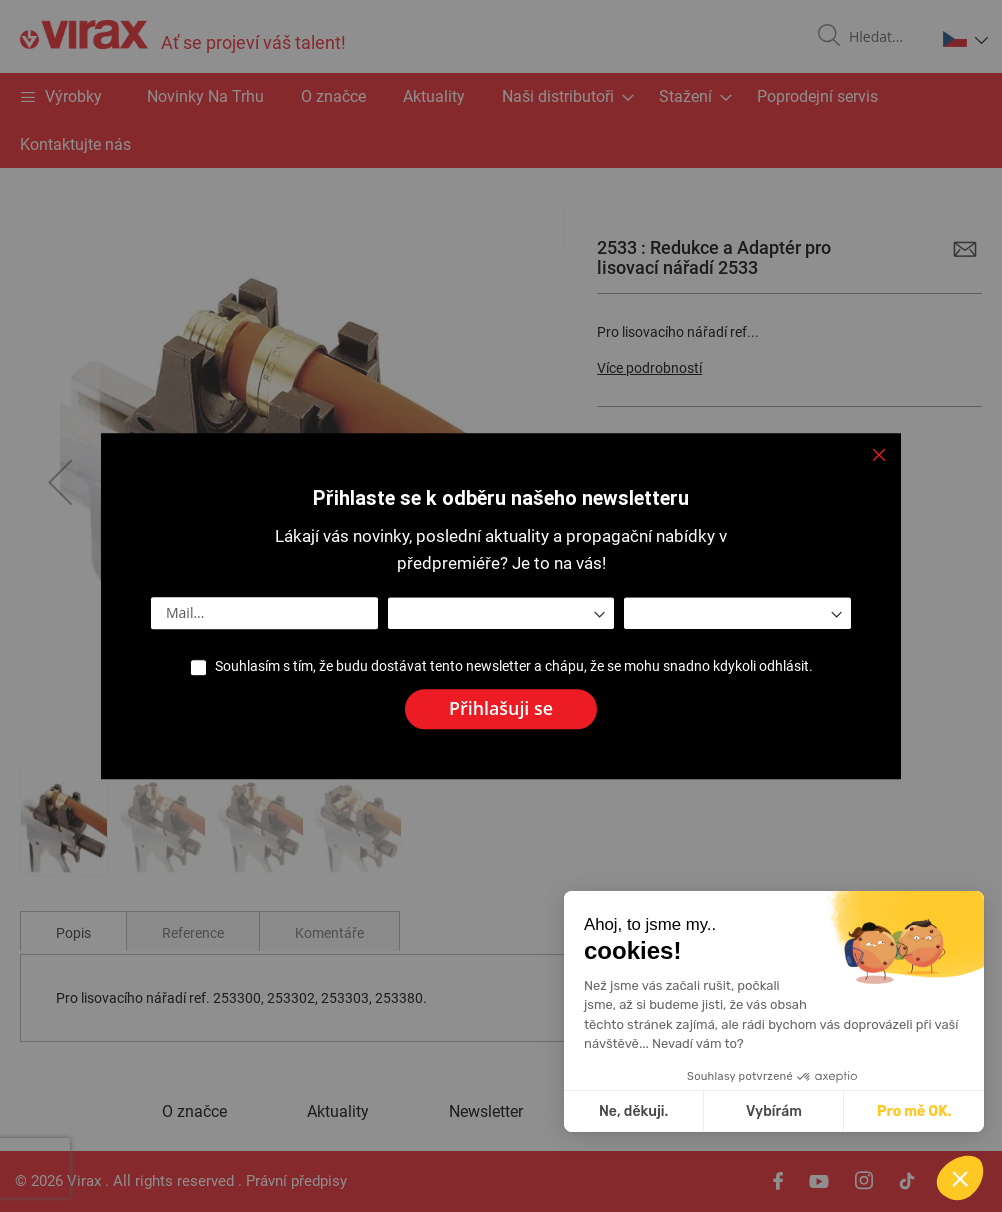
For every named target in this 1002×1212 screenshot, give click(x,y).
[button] (960, 1178)
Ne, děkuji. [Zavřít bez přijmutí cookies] (785, 1111)
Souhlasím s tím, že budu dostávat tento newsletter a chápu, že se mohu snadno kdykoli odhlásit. (514, 666)
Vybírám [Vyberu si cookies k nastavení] (926, 1111)
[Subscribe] (501, 709)
